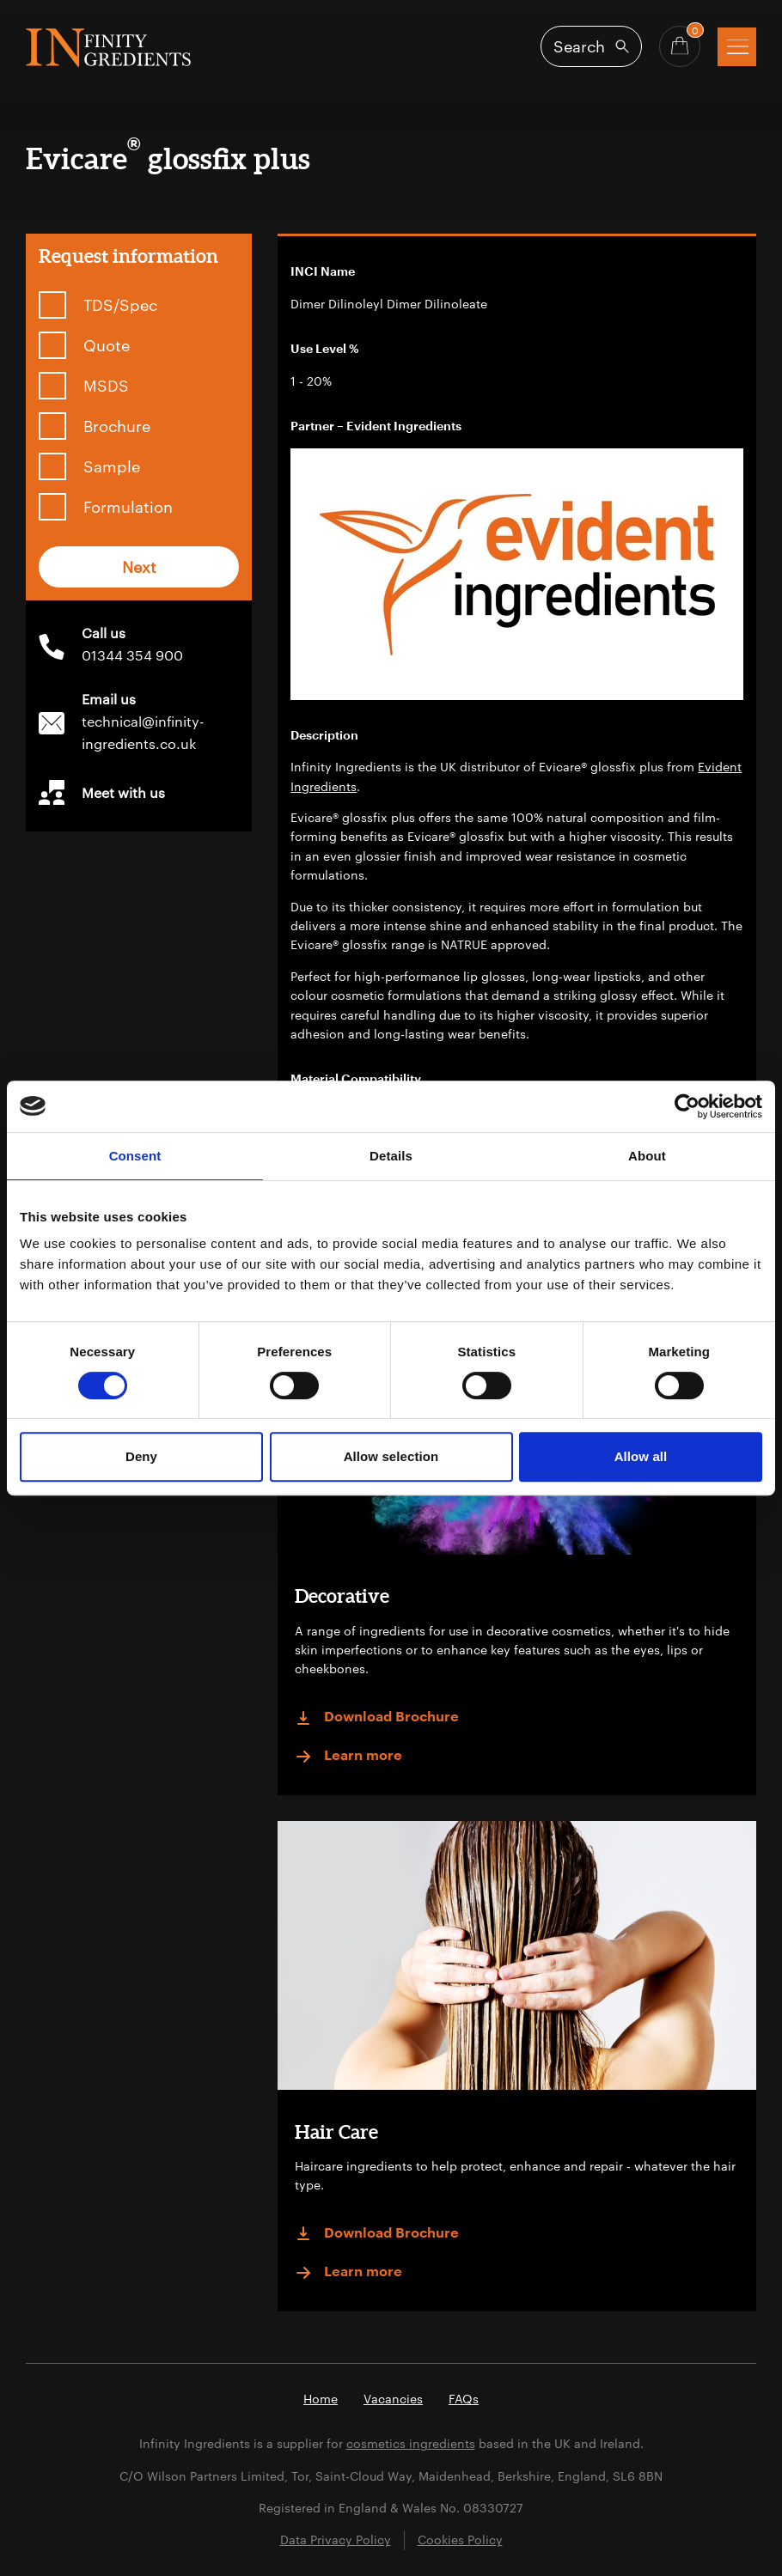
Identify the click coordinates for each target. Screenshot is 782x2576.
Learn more (348, 1756)
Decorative (342, 1595)
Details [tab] (391, 1155)
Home (320, 2398)
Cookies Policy (460, 2539)
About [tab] (647, 1155)
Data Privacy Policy (335, 2539)
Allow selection (391, 1456)
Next (139, 566)
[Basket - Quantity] (679, 46)
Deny (141, 1456)
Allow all (641, 1456)
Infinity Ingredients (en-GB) (108, 47)
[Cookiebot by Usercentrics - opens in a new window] (687, 1106)
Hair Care (336, 2131)
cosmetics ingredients (410, 2443)
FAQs (464, 2398)
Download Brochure (377, 1717)
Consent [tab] (135, 1155)
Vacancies (393, 2398)
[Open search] (591, 46)
